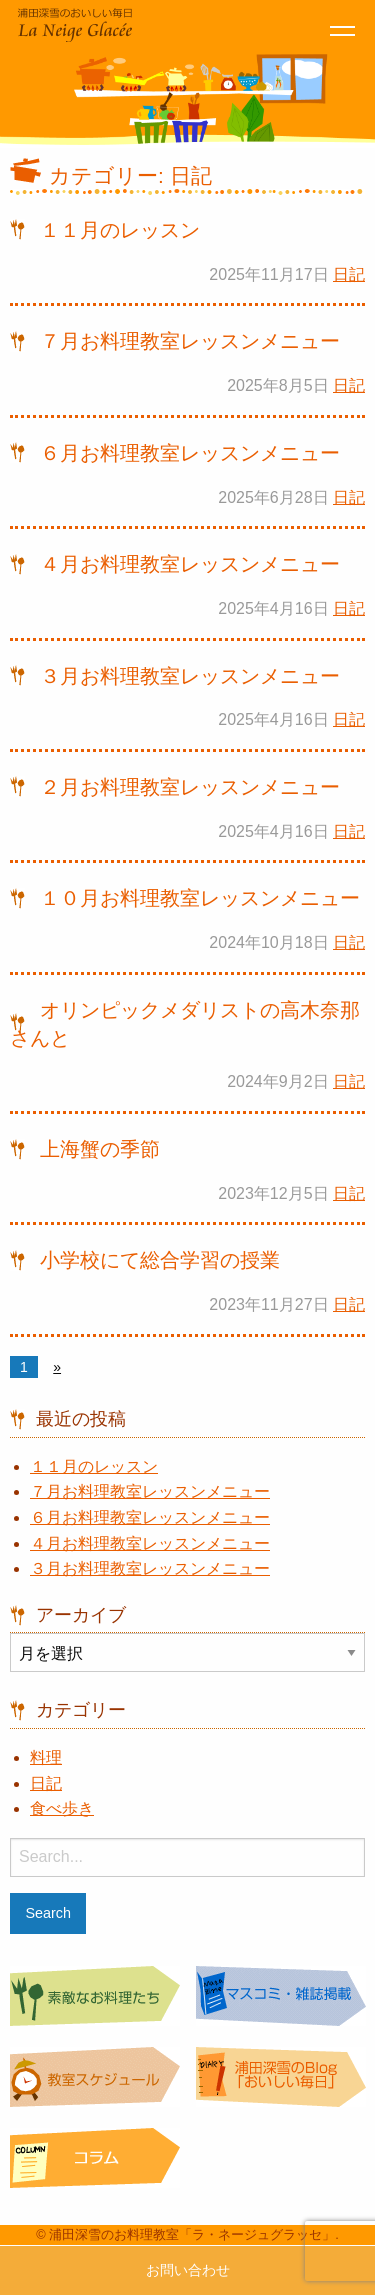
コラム (95, 2160)
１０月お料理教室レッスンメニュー (200, 898)
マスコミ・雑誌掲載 (281, 1998)
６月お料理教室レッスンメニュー (190, 453)
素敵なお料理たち (95, 1998)
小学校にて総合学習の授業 (160, 1260)
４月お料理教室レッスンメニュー (190, 564)
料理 (46, 1757)
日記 (349, 274)
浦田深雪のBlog (281, 2079)
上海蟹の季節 (100, 1149)
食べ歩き (62, 1808)
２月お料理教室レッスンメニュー (190, 787)
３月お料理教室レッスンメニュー (190, 676)
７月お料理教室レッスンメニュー (190, 341)
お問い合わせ (188, 2270)
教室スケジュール (95, 2079)
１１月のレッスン (120, 230)
